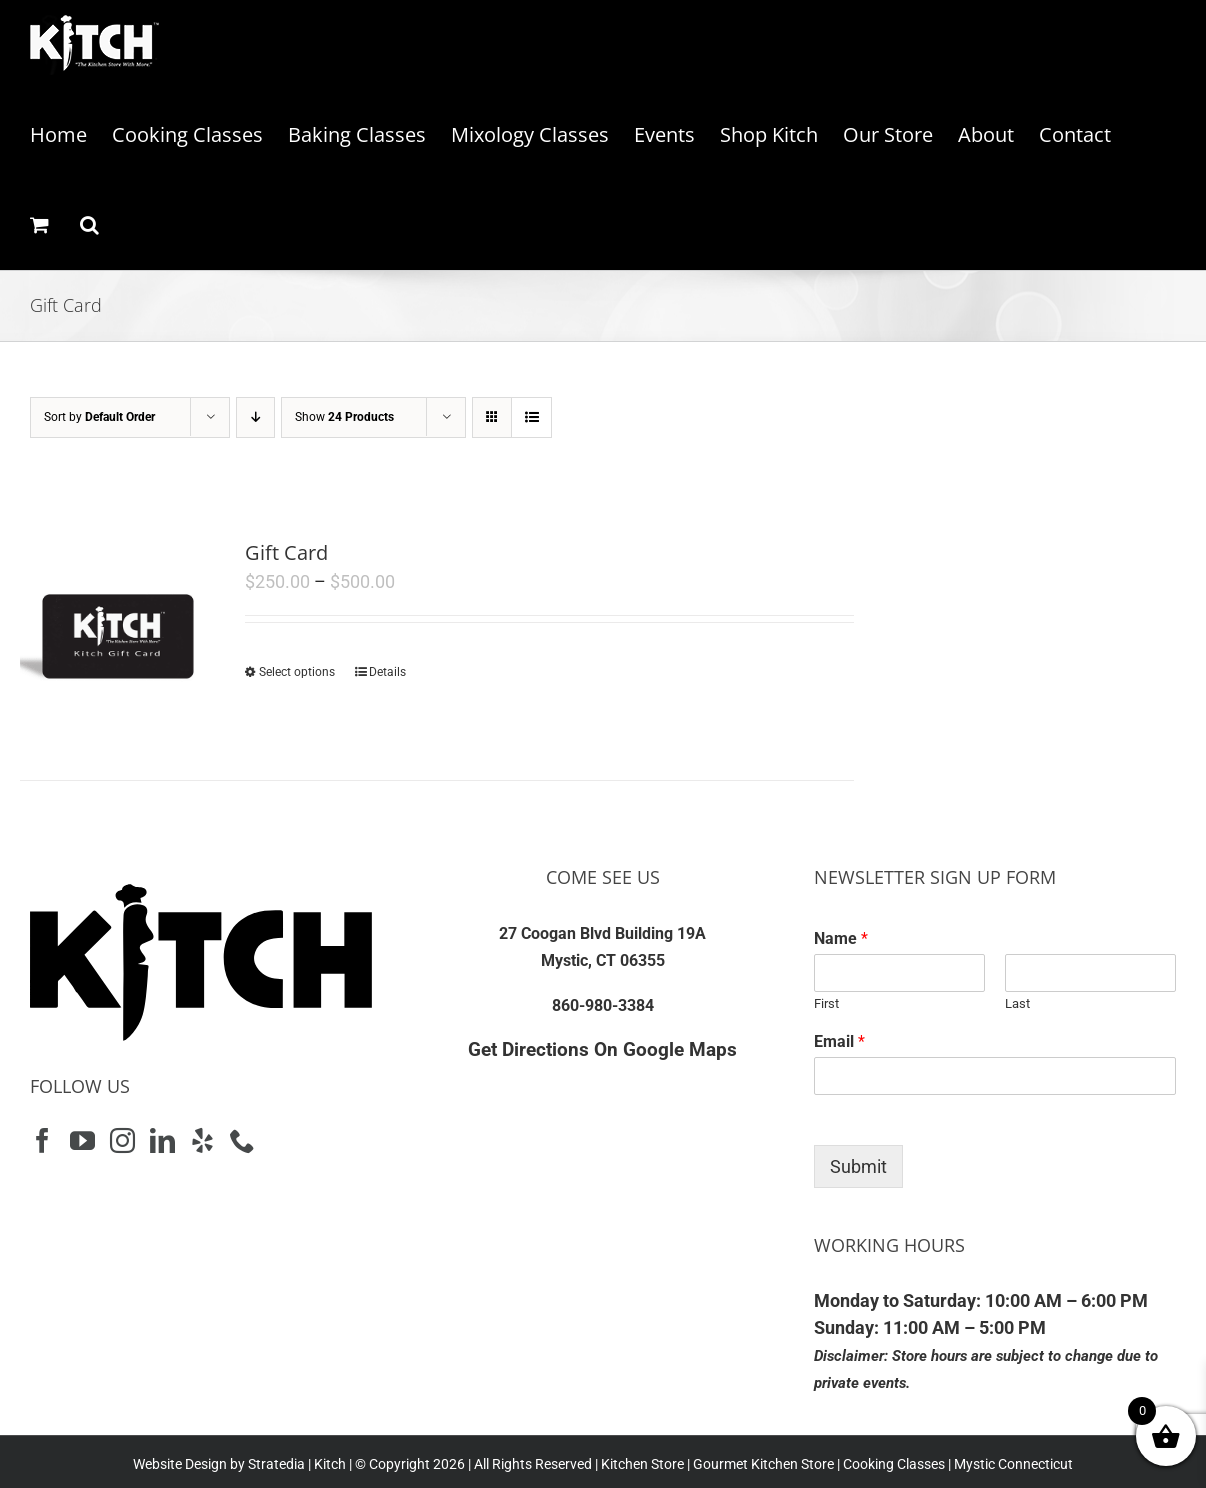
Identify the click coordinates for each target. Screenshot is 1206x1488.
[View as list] (531, 417)
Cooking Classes (892, 1464)
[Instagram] (122, 1140)
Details (387, 672)
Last (1017, 1003)
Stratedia (276, 1464)
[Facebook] (42, 1140)
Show (344, 417)
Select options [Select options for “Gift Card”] (297, 672)
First (826, 1003)
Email (839, 1041)
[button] (89, 225)
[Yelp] (202, 1140)
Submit (858, 1166)
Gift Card (286, 552)
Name (841, 938)
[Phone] (242, 1140)
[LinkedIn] (162, 1140)
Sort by (99, 417)
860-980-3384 (603, 1005)
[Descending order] (255, 417)
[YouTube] (82, 1140)
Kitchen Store (641, 1464)
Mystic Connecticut (1013, 1464)
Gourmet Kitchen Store (763, 1464)
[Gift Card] (116, 634)
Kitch (331, 1464)
